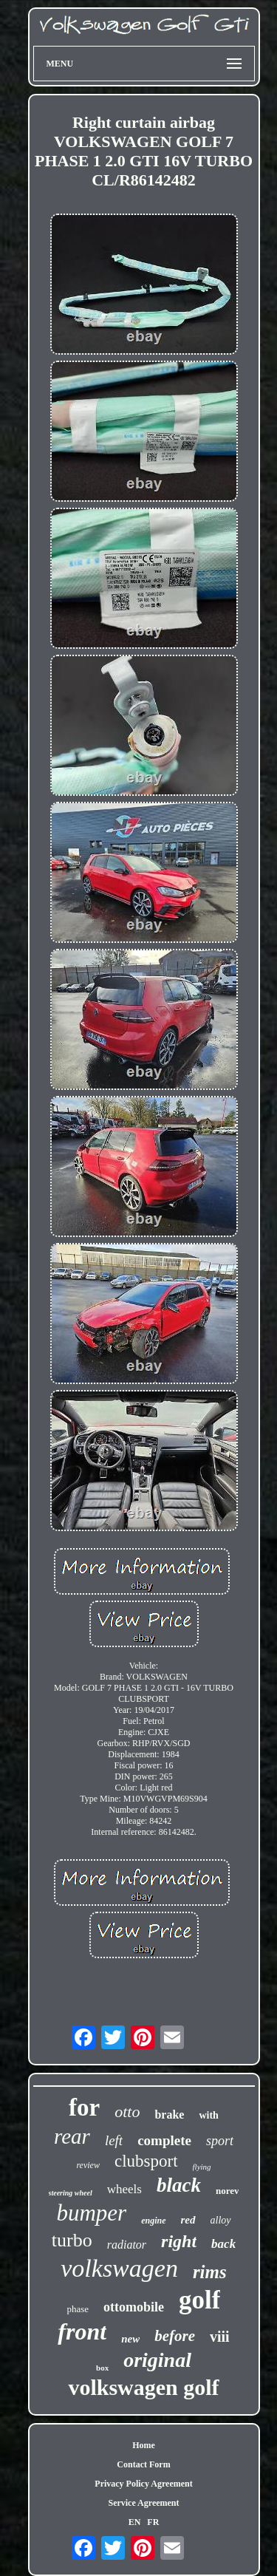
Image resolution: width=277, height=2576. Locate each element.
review (88, 2165)
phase (78, 2308)
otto (127, 2111)
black (179, 2185)
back (223, 2244)
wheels (124, 2189)
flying (202, 2166)
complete (164, 2140)
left (114, 2140)
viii (220, 2336)
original (157, 2359)
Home (143, 2445)
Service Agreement (143, 2503)
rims (210, 2272)
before (174, 2336)
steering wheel (70, 2193)
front (82, 2331)
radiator (126, 2244)
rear (72, 2136)
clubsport (146, 2161)
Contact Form (143, 2464)
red (188, 2220)
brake (169, 2114)
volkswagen (119, 2268)
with (208, 2115)
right (178, 2241)
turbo (72, 2240)
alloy (221, 2220)
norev (227, 2190)
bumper (91, 2213)
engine (153, 2220)
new (130, 2339)
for (84, 2107)
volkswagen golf (143, 2387)
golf (199, 2300)
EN (135, 2522)
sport (219, 2140)
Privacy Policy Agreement (143, 2483)
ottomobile (133, 2307)
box (102, 2367)
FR (153, 2522)
